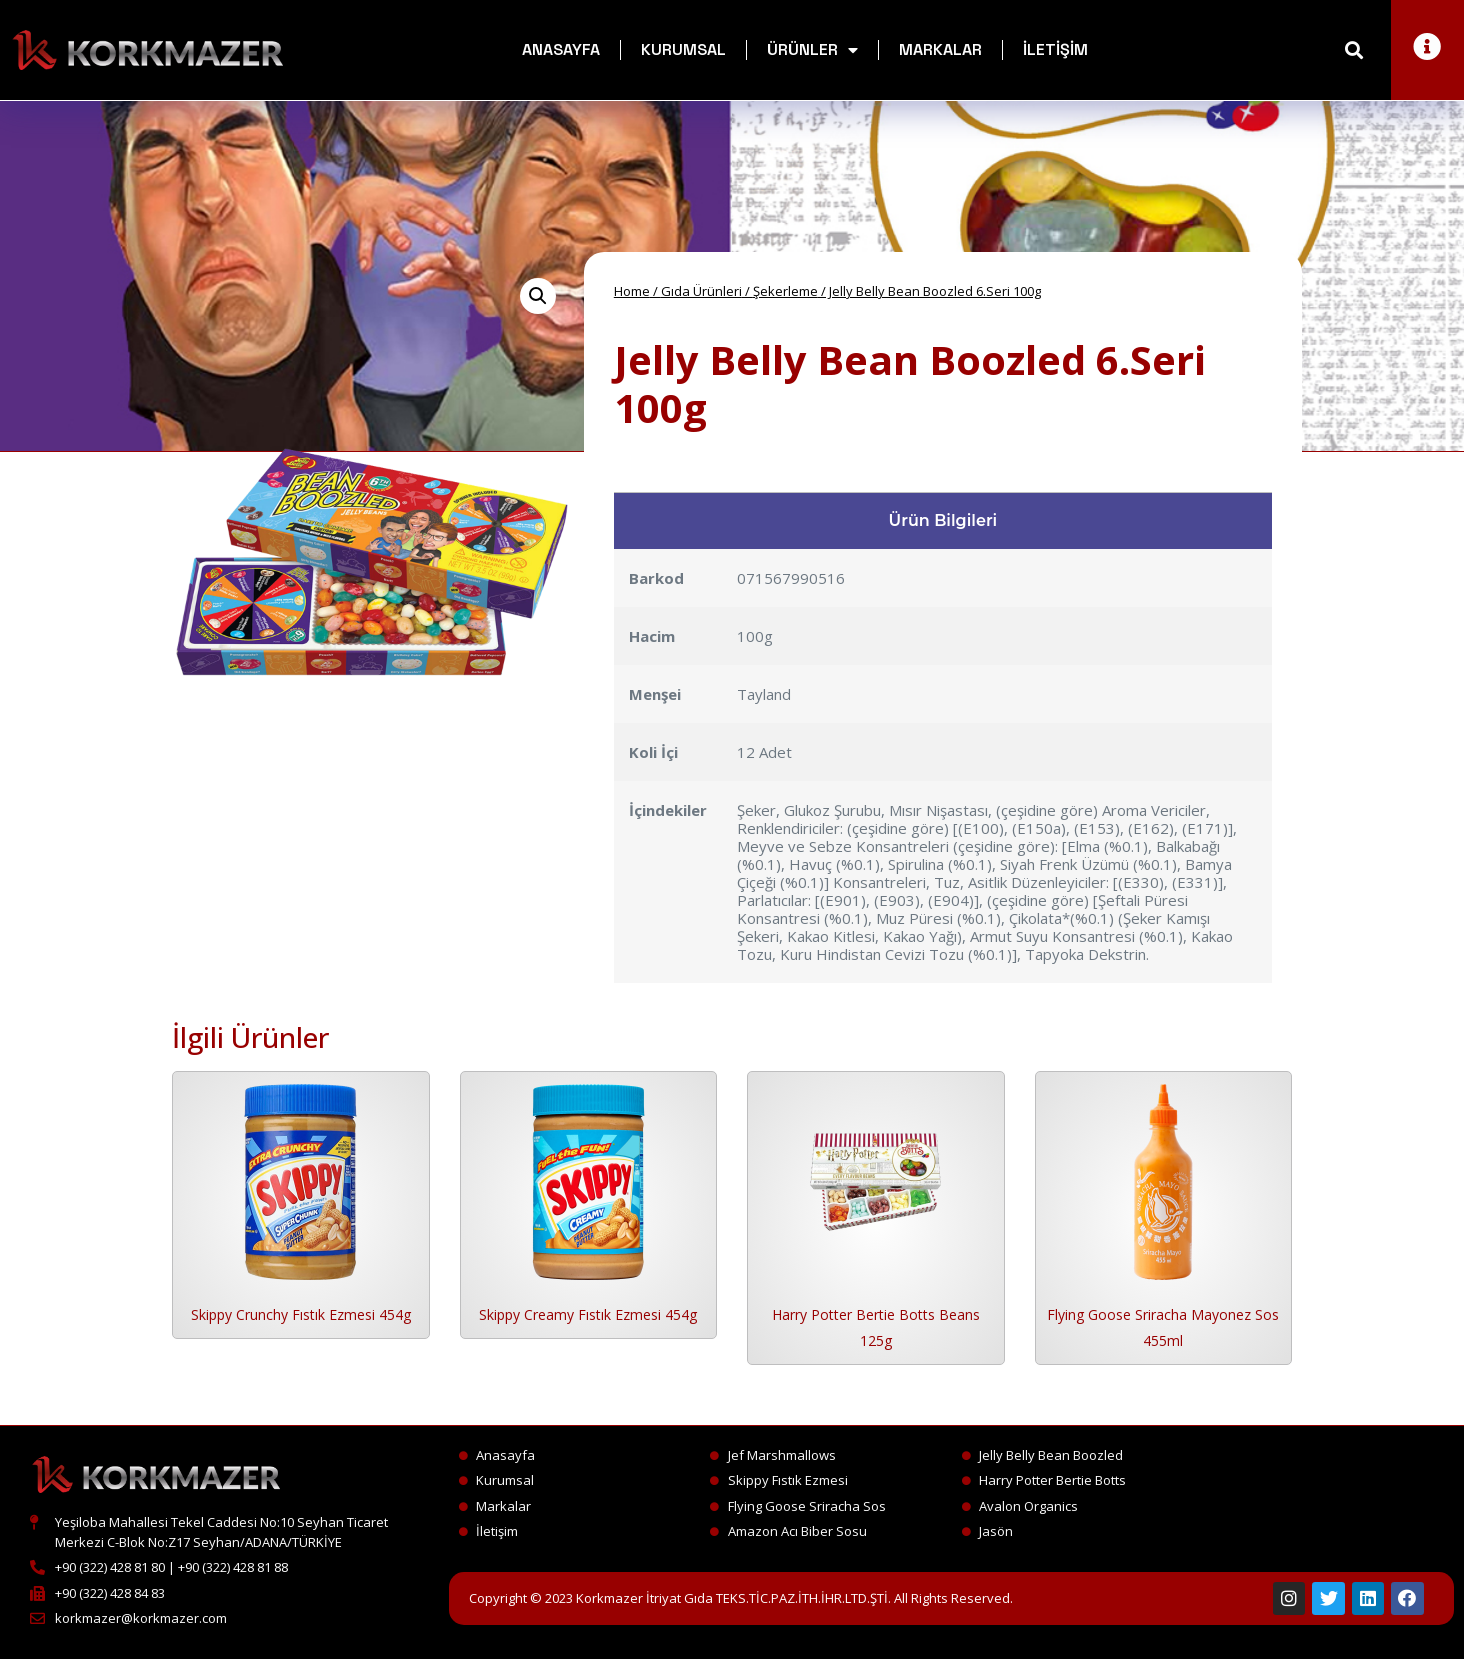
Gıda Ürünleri (701, 291)
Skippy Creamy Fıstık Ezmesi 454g (588, 1314)
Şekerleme (785, 291)
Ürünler (812, 50)
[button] (1354, 50)
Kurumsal (683, 49)
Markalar (940, 49)
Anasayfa (561, 49)
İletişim (1055, 49)
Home (632, 291)
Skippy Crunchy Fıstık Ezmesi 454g (301, 1314)
